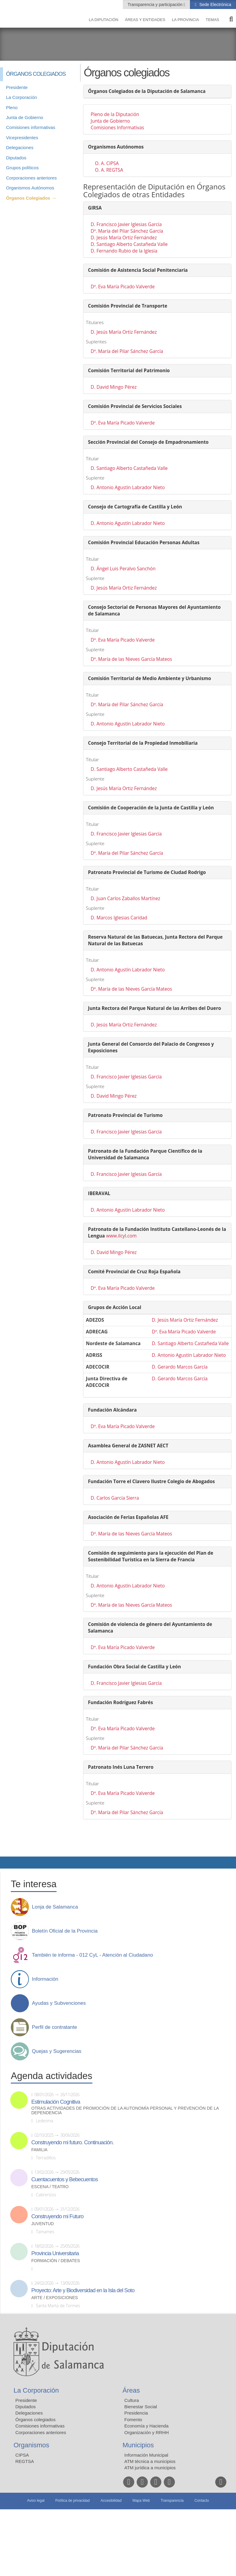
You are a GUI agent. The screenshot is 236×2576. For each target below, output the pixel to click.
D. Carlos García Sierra (115, 1498)
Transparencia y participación (156, 4)
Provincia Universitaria (55, 2253)
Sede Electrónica (214, 4)
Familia (39, 2150)
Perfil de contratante (54, 2027)
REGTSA (24, 2461)
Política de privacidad (72, 2500)
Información (45, 1979)
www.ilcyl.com (121, 1236)
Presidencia (136, 2412)
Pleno (11, 107)
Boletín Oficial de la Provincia (65, 1931)
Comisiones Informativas (117, 127)
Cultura (131, 2400)
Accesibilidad (111, 2500)
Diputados (16, 157)
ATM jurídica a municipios (150, 2467)
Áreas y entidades (145, 19)
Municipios (138, 2445)
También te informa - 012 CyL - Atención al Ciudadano (92, 1955)
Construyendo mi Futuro (57, 2216)
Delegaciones (19, 147)
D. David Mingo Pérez (114, 387)
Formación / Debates (55, 2261)
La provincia (185, 19)
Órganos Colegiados (28, 198)
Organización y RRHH (146, 2432)
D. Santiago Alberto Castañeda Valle (129, 244)
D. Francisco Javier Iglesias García (126, 224)
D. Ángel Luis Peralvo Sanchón (123, 569)
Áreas (131, 2390)
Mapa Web (141, 2500)
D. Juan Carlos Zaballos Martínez (125, 898)
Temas (212, 19)
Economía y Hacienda (146, 2425)
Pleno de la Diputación (115, 114)
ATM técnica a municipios (149, 2461)
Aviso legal (36, 2500)
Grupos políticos (22, 167)
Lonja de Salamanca (55, 1907)
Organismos (31, 2445)
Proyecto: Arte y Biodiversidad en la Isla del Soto (82, 2290)
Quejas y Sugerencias (56, 2051)
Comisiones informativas (30, 127)
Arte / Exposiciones (54, 2297)
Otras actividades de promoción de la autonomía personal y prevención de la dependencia (125, 2110)
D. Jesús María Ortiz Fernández (124, 238)
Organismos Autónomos (30, 187)
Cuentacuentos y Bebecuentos (64, 2179)
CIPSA (22, 2455)
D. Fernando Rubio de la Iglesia (124, 251)
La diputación (103, 19)
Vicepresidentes (22, 137)
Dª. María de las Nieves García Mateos (131, 659)
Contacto (201, 2500)
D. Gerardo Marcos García (179, 1367)
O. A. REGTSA (109, 170)
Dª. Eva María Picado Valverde (123, 287)
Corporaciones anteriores (31, 177)
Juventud (42, 2224)
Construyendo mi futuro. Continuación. (72, 2142)
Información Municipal (146, 2455)
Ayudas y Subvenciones (59, 2003)
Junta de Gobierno (24, 117)
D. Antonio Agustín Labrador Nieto (128, 487)
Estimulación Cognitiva (55, 2102)
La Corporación (21, 97)
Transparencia (172, 2500)
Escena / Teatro (50, 2187)
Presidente (17, 87)
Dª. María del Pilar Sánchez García (127, 231)
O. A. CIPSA (107, 163)
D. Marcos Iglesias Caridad (119, 918)
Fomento (133, 2419)
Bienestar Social (140, 2406)
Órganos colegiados (35, 2419)
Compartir (7, 1863)
